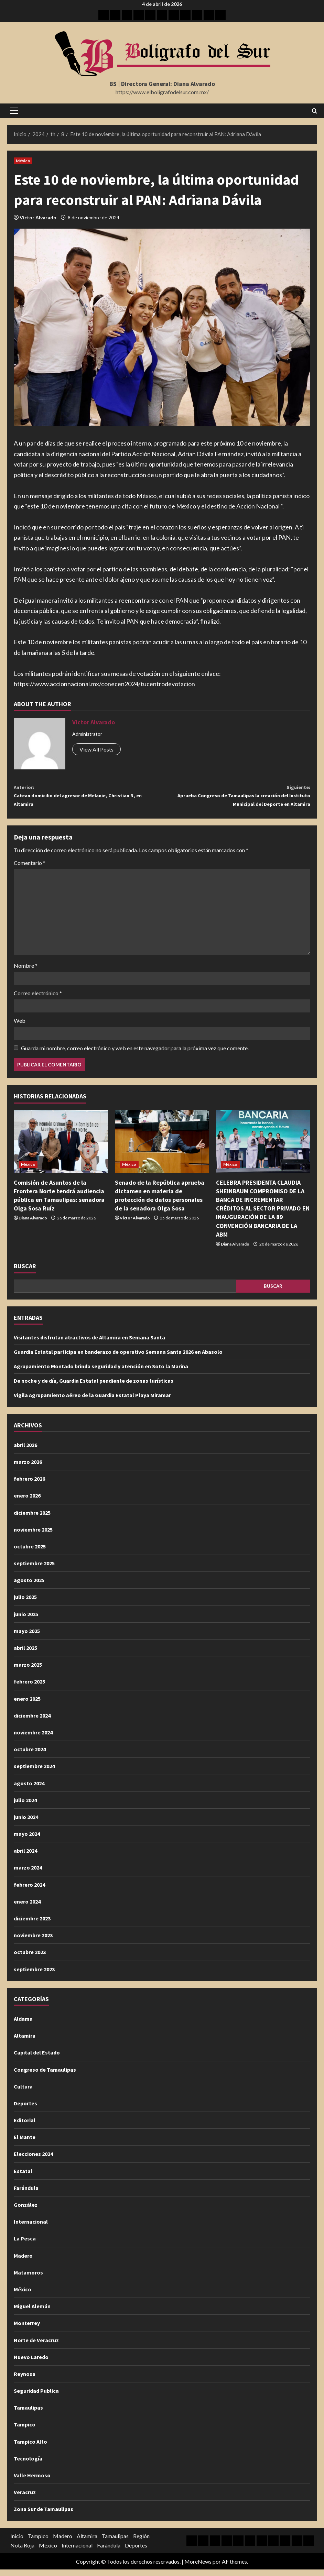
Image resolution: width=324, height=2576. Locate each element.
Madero (23, 2261)
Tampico (24, 2430)
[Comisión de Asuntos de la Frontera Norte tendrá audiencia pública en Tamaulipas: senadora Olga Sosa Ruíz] (61, 1148)
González (25, 2211)
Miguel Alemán (32, 2312)
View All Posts (96, 749)
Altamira (24, 2042)
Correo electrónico (38, 999)
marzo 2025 (28, 1671)
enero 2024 (27, 1908)
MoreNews (198, 2568)
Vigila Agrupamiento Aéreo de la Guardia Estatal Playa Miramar (92, 1401)
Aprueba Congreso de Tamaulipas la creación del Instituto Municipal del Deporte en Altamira (236, 798)
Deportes (25, 2109)
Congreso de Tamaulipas (45, 2075)
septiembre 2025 (34, 1569)
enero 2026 (27, 1502)
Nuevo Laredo (31, 2363)
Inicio (16, 2542)
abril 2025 (25, 1654)
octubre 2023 (30, 1958)
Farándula (26, 2194)
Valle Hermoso (32, 2481)
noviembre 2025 (33, 1536)
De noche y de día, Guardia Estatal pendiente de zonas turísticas (93, 1387)
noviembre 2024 (33, 1738)
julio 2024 (25, 1806)
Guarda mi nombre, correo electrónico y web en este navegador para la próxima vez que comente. (135, 1054)
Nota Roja (22, 2551)
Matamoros (28, 2279)
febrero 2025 (29, 1688)
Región (141, 2542)
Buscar (25, 1272)
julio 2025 (25, 1603)
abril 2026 (25, 1451)
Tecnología (28, 2465)
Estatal (23, 2177)
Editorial (24, 2126)
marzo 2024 (28, 1874)
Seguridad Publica (36, 2397)
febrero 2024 (29, 1891)
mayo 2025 (27, 1637)
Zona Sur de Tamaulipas (43, 2515)
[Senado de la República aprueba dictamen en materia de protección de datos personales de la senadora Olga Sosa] (162, 1148)
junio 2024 (26, 1823)
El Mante (24, 2143)
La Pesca (25, 2244)
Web (19, 1027)
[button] (14, 110)
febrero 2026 (29, 1485)
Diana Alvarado (33, 1224)
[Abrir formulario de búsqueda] (314, 110)
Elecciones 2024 (33, 2160)
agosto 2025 (29, 1586)
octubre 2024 (30, 1755)
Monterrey (27, 2329)
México (23, 160)
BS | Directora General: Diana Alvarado (162, 84)
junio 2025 (26, 1620)
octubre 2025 (30, 1552)
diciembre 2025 (32, 1518)
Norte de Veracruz (36, 2346)
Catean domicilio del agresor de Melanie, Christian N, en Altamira (88, 798)
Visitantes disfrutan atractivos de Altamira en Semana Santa (89, 1343)
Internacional (31, 2228)
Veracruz (25, 2498)
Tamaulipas (28, 2414)
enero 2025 (27, 1704)
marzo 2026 (28, 1468)
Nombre (25, 972)
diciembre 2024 (32, 1722)
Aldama (23, 2025)
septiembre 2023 (34, 1975)
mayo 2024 (27, 1840)
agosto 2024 (29, 1789)
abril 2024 (25, 1857)
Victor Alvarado (38, 217)
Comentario (29, 869)
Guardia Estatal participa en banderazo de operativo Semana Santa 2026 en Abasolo (118, 1358)
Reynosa (24, 2380)
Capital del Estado (37, 2059)
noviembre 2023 (33, 1941)
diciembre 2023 (32, 1924)
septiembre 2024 (34, 1772)
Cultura (23, 2093)
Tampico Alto (30, 2448)
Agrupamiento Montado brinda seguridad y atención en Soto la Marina (101, 1372)
